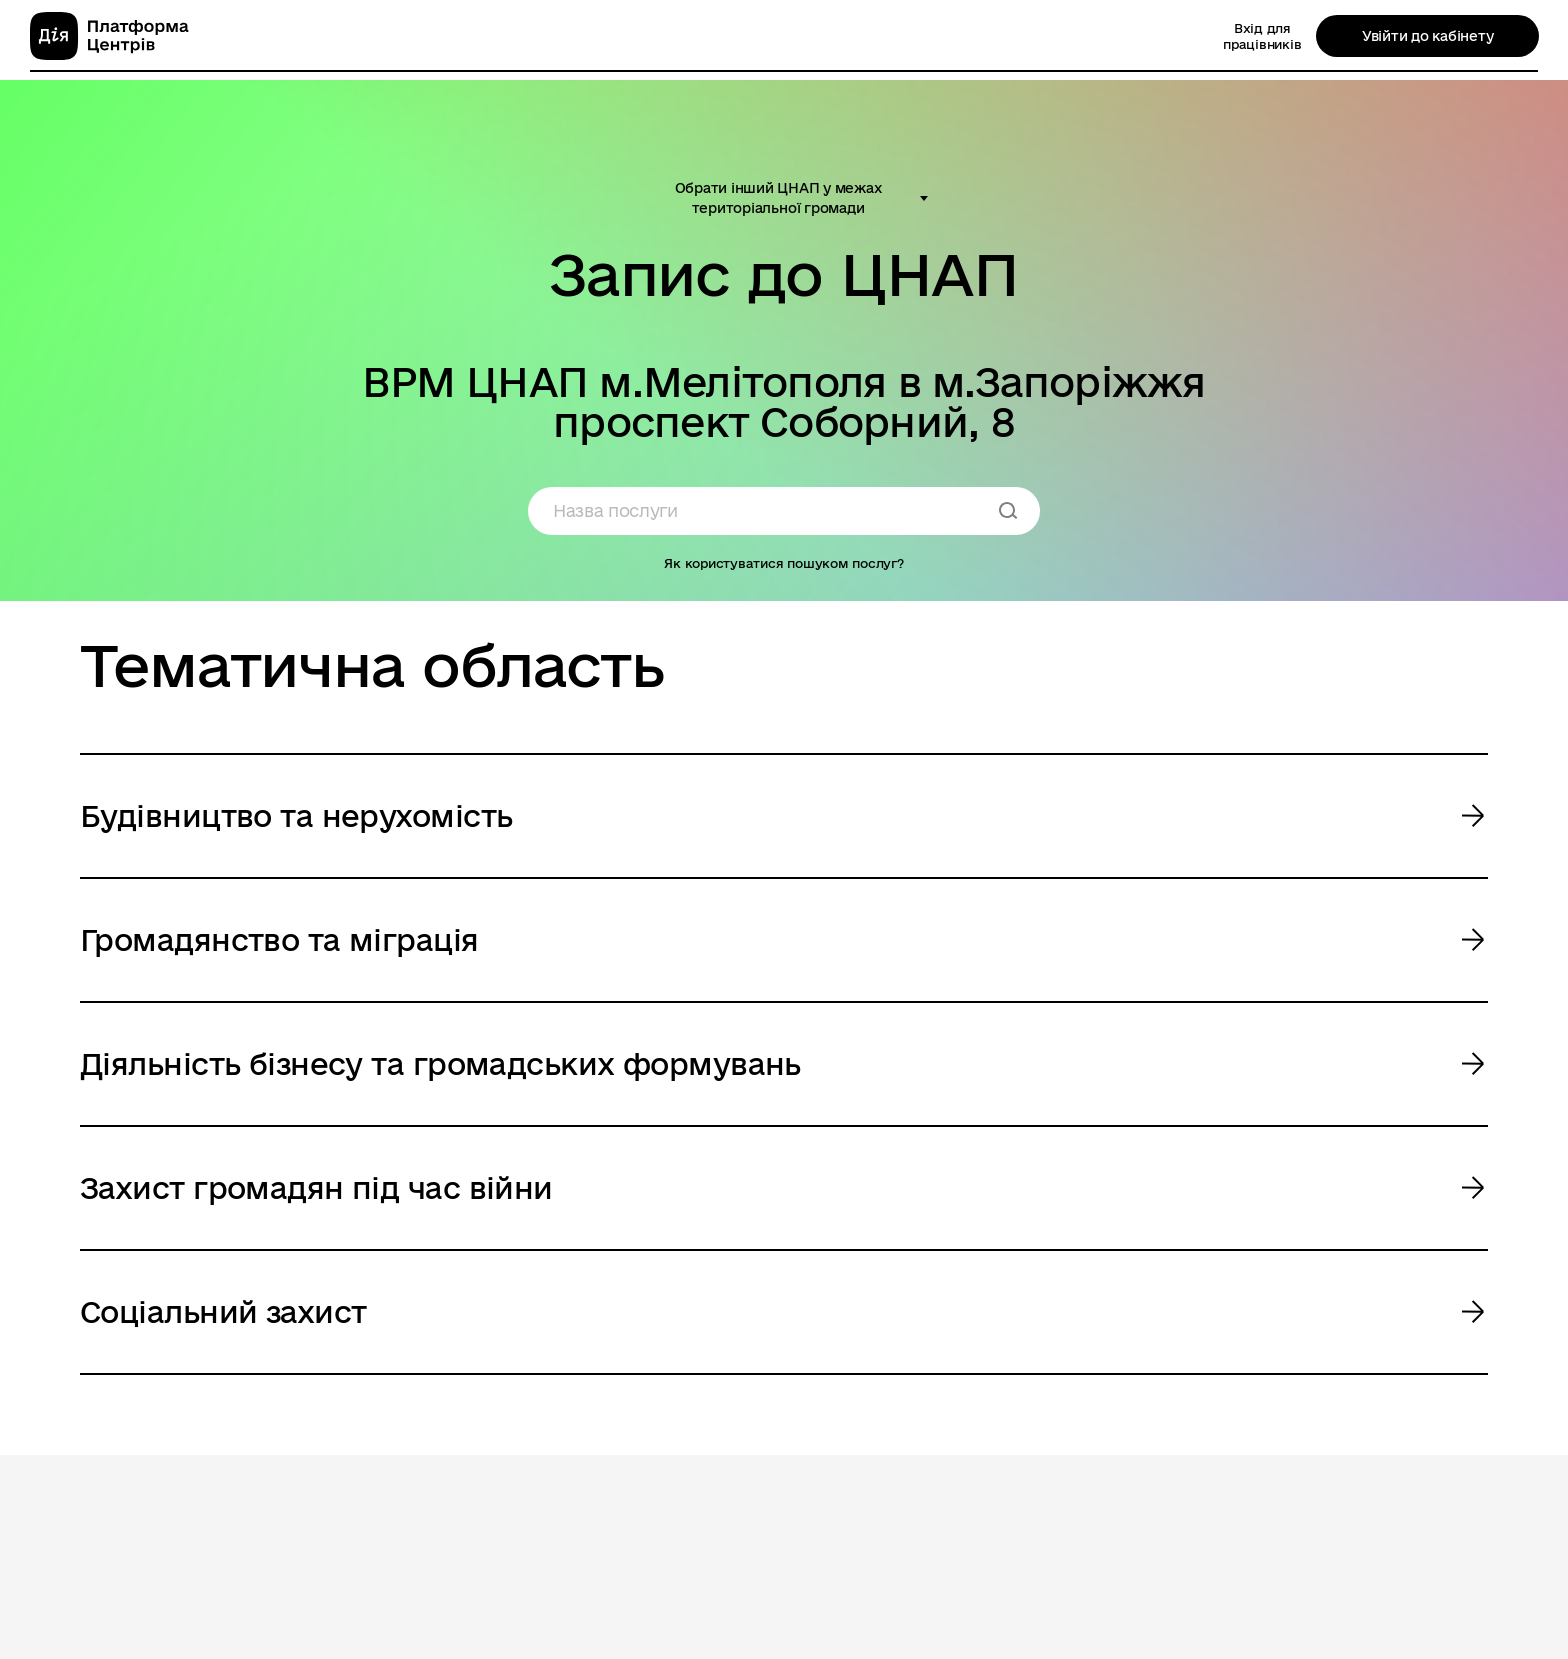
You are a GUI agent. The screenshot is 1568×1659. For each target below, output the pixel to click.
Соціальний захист (223, 1311)
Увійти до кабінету (1427, 36)
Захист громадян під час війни (316, 1187)
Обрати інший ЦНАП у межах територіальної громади (778, 198)
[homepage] (109, 36)
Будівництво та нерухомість (296, 815)
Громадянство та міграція (279, 939)
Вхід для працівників (1262, 36)
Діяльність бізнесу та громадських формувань (440, 1063)
